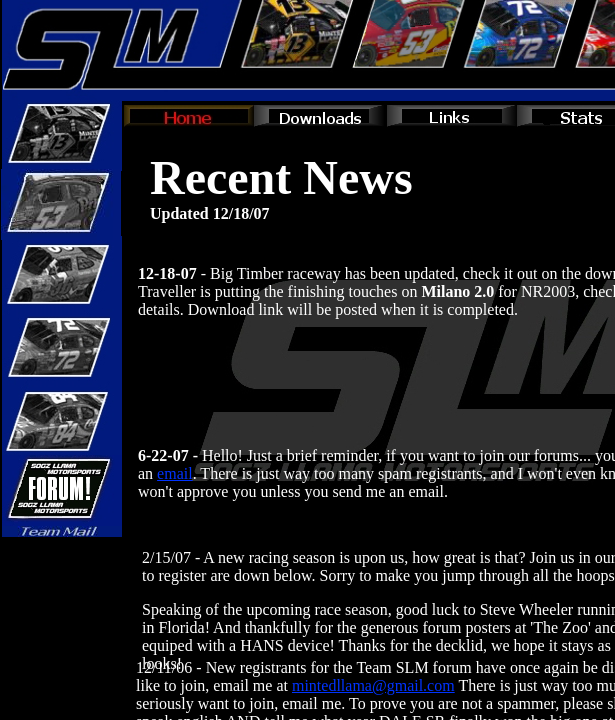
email (175, 473)
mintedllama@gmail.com (373, 685)
